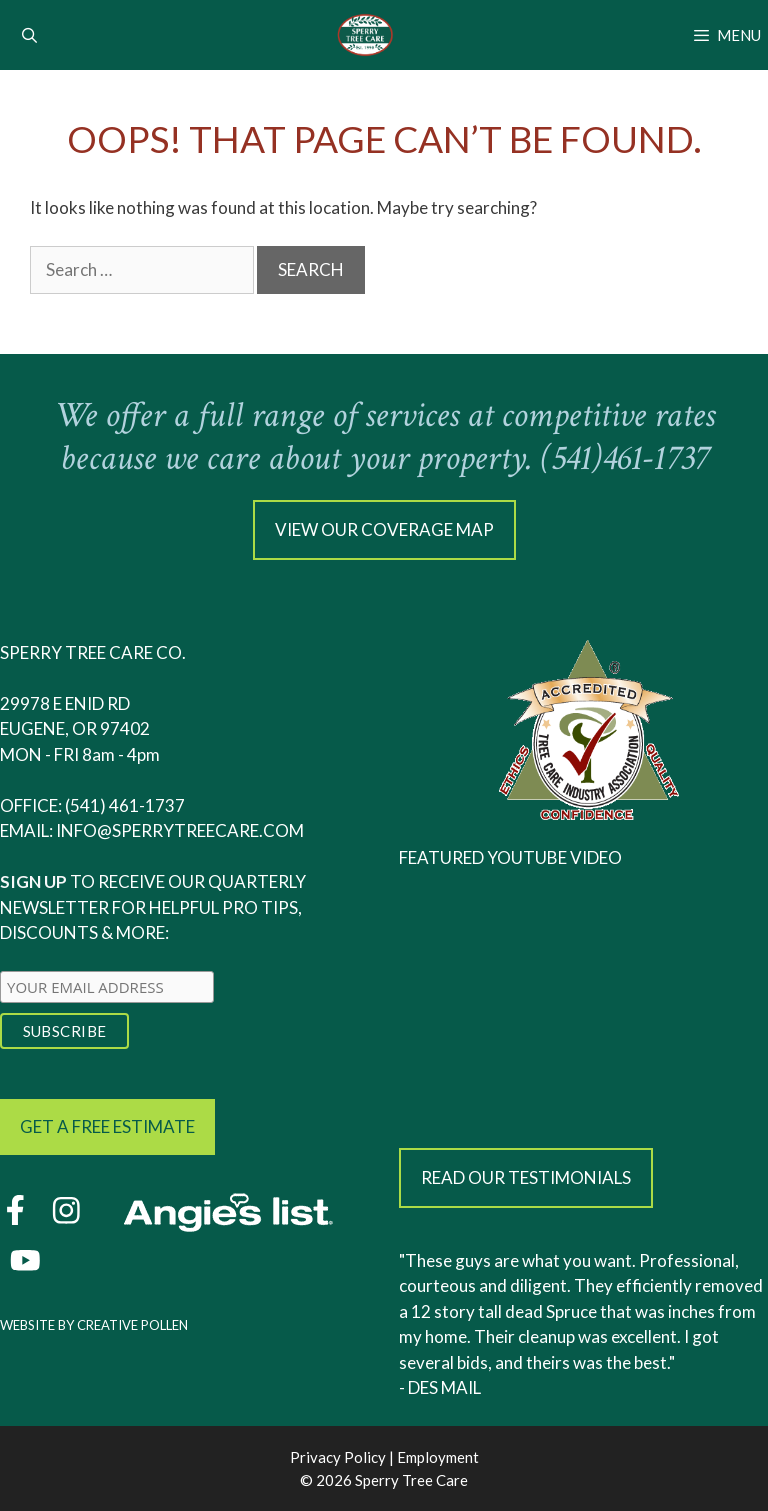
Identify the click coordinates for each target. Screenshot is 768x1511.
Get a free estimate (107, 1126)
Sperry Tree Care (411, 1480)
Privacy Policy (338, 1457)
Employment (438, 1457)
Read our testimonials (526, 1177)
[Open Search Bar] (29, 35)
